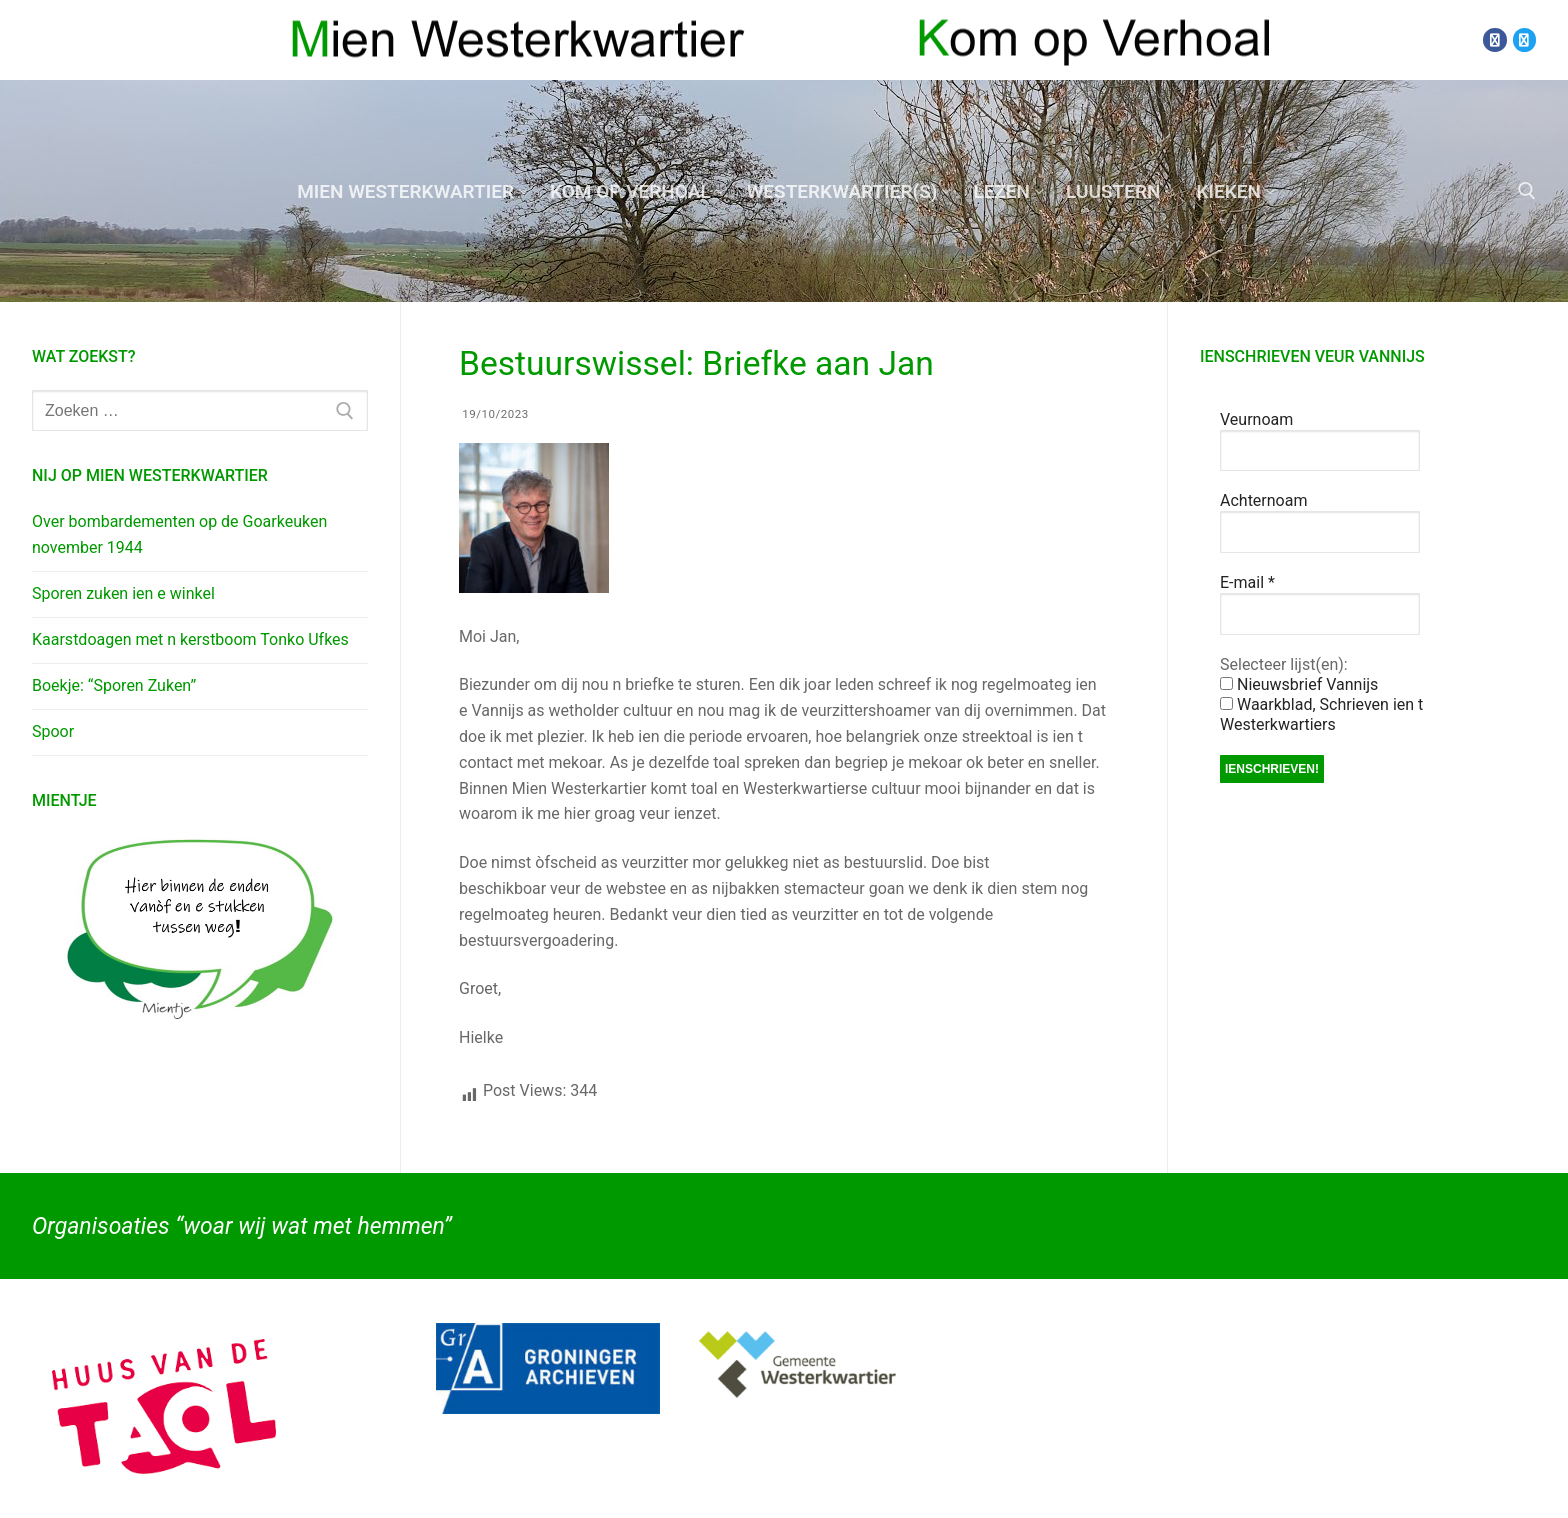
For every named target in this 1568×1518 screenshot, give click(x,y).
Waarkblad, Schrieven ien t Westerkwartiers (1321, 714)
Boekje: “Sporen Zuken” (114, 685)
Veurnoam (1256, 419)
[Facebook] (1494, 39)
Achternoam (1263, 500)
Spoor (53, 731)
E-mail (1247, 582)
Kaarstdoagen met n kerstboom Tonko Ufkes (190, 639)
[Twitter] (1524, 39)
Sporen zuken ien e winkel (123, 593)
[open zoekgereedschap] (1527, 191)
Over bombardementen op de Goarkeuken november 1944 (179, 534)
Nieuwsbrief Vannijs (1299, 684)
